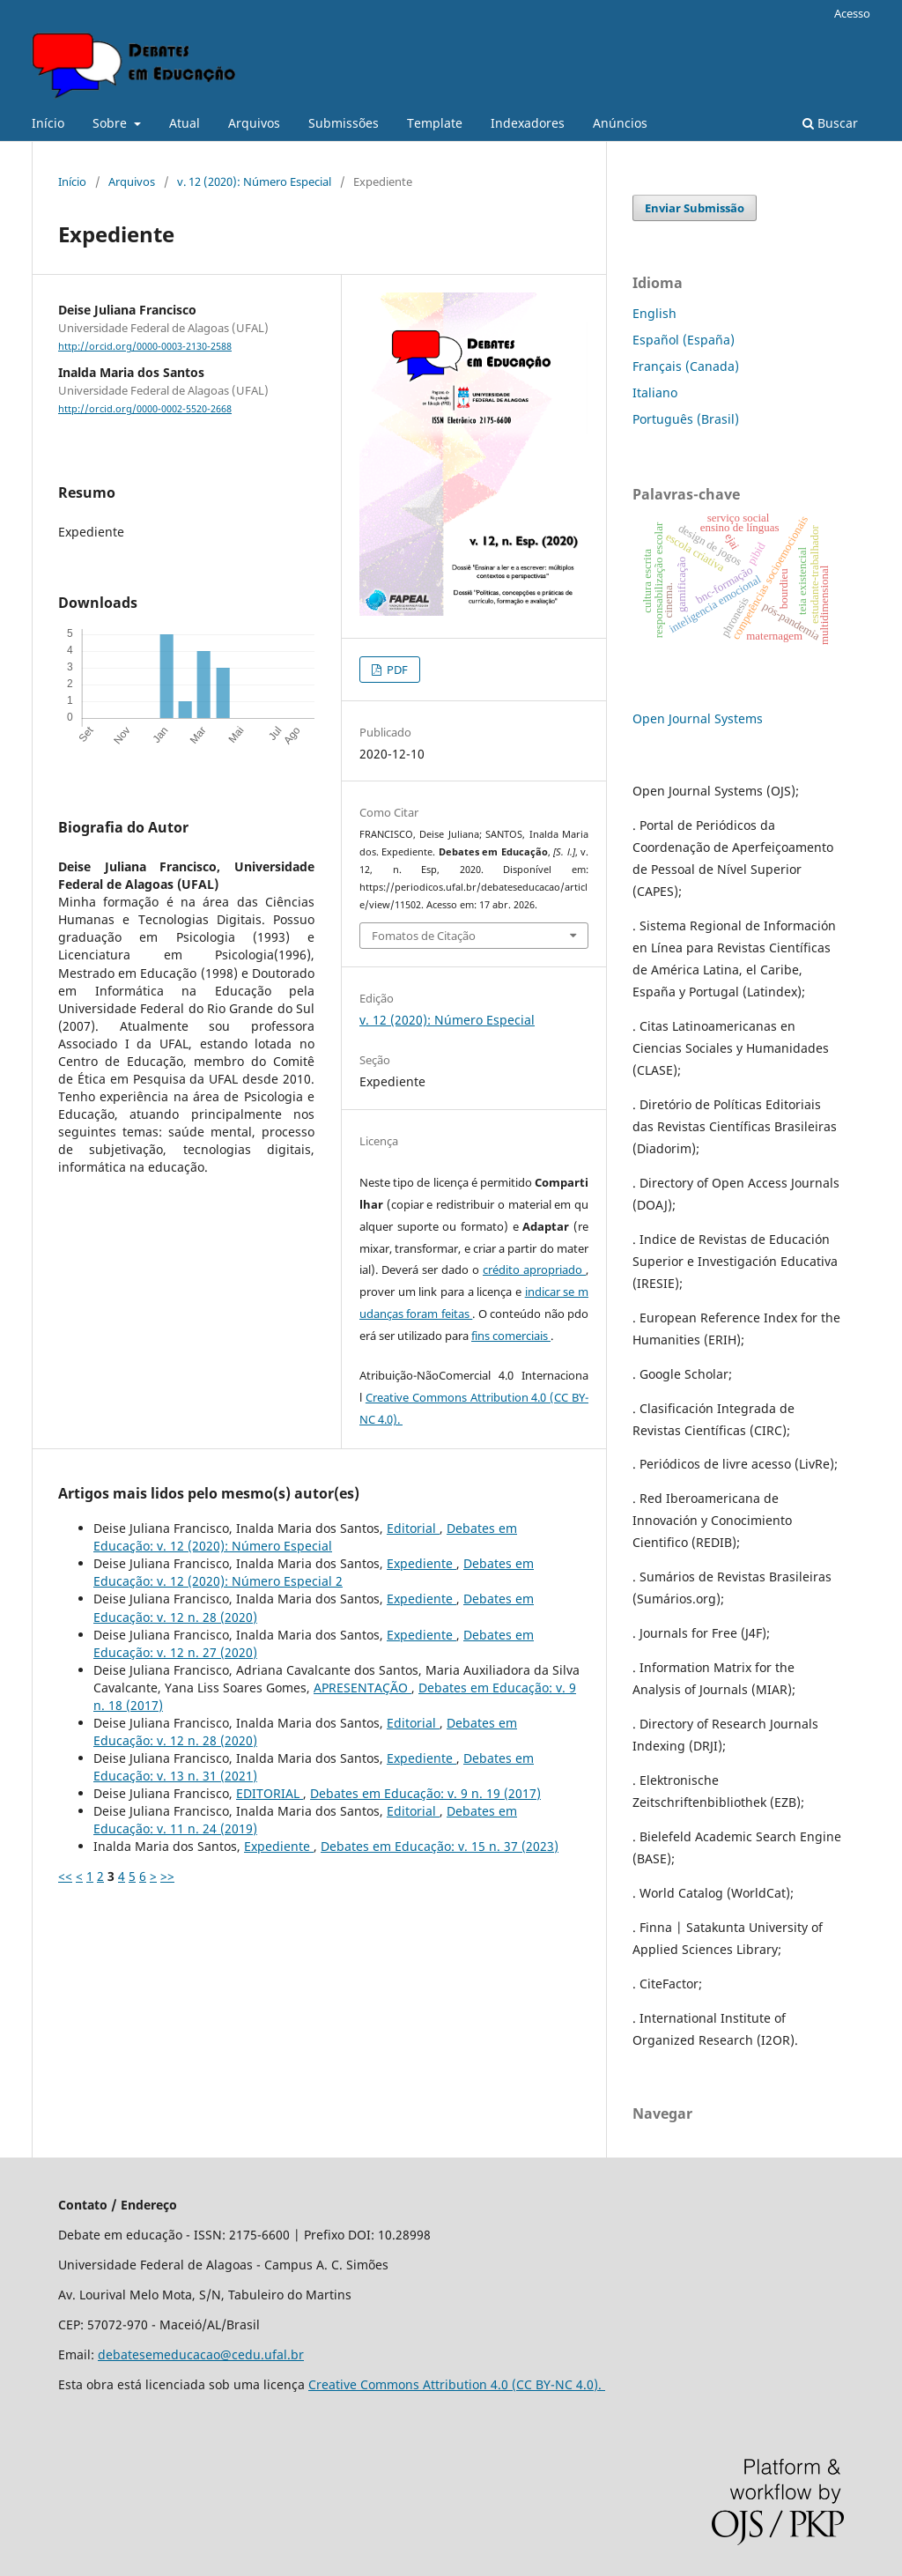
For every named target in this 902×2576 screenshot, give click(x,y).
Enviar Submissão (694, 208)
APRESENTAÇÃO (362, 1687)
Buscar (830, 123)
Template (434, 123)
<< (65, 1876)
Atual (184, 123)
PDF (396, 669)
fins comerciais (511, 1336)
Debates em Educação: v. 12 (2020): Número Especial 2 (313, 1572)
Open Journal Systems (697, 718)
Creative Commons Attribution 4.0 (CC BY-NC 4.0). (456, 2384)
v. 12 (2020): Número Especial (254, 181)
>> (167, 1876)
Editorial (413, 1528)
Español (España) (683, 339)
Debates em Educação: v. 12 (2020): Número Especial (305, 1537)
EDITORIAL (269, 1793)
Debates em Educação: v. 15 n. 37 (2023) (439, 1846)
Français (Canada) (685, 366)
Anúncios (620, 123)
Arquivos (254, 123)
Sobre (111, 123)
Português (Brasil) (685, 419)
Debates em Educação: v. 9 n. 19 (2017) (425, 1793)
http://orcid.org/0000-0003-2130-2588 (145, 346)
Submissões (343, 123)
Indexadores (528, 123)
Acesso (852, 13)
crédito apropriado (534, 1269)
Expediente (421, 1563)
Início (48, 123)
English (654, 313)
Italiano (654, 392)
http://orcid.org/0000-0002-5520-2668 (145, 409)
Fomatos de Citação (424, 936)
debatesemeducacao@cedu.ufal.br (201, 2354)
